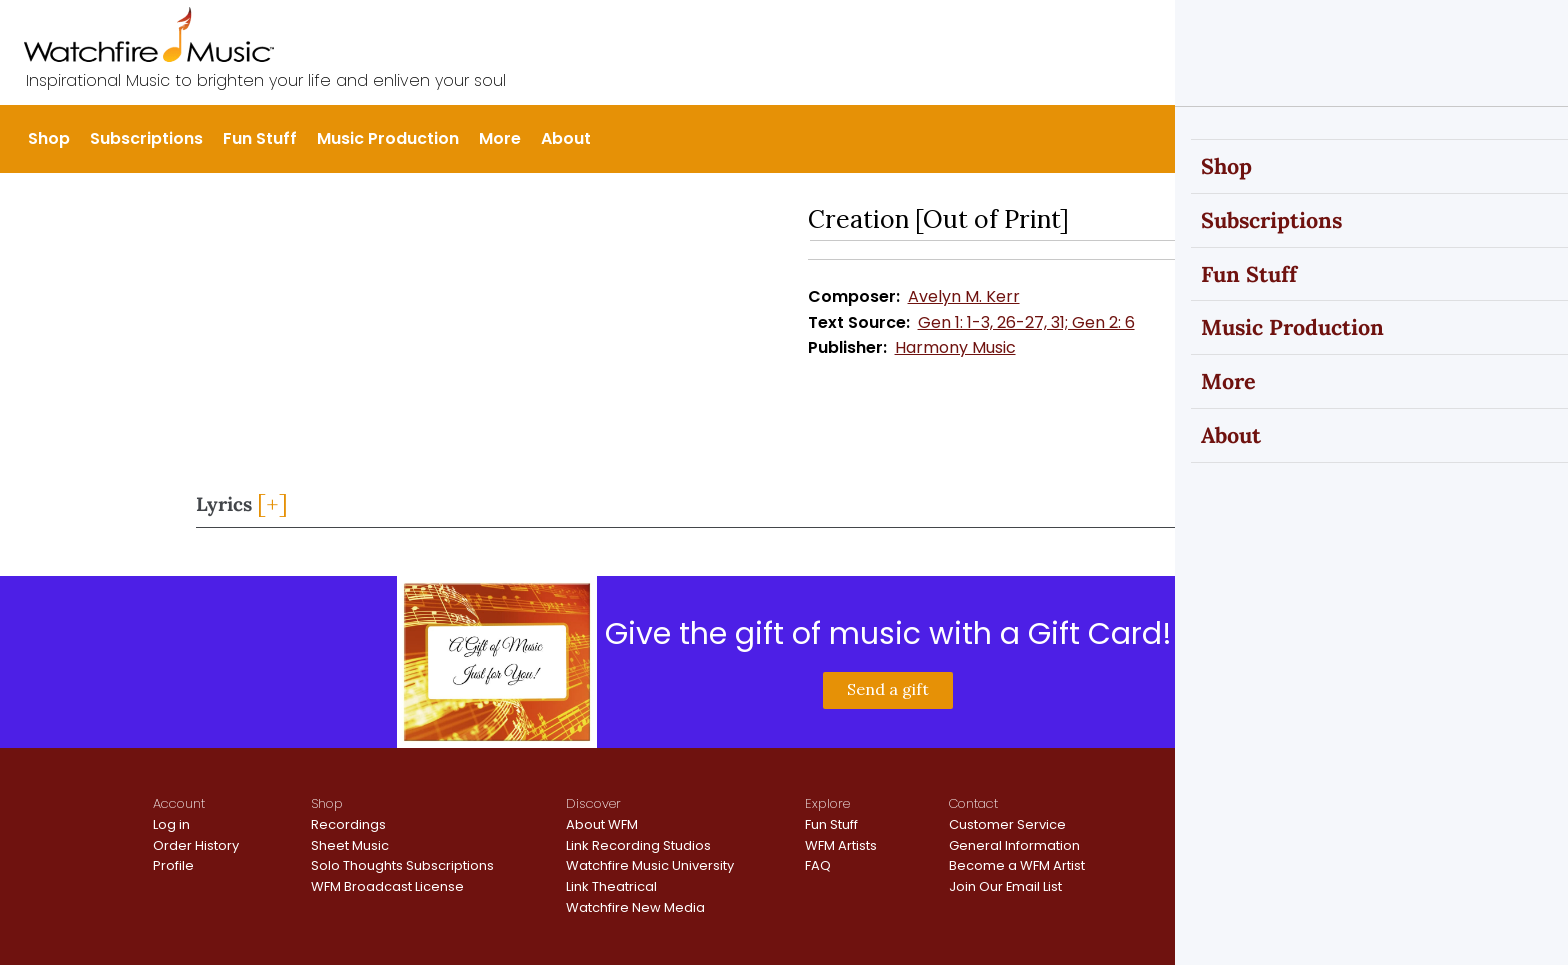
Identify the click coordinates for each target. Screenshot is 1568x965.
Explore (827, 803)
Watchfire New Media (635, 907)
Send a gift (888, 689)
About (566, 138)
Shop (49, 138)
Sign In (1398, 31)
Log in (171, 824)
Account (179, 803)
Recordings (348, 824)
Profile (173, 865)
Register (1472, 31)
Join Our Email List (1005, 886)
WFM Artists (841, 845)
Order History (196, 845)
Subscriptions (146, 138)
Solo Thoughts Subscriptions (402, 865)
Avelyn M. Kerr (964, 296)
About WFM (602, 824)
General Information (1014, 845)
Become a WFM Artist (1017, 865)
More (500, 138)
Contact (973, 803)
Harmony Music (955, 347)
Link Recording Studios (638, 845)
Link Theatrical (611, 886)
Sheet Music (350, 845)
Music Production (388, 138)
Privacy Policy (1314, 814)
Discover (593, 803)
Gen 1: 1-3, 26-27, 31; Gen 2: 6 (1026, 322)
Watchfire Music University (650, 865)
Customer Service (1007, 824)
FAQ (818, 865)
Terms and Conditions (1341, 832)
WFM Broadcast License (387, 886)
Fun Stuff (260, 138)
